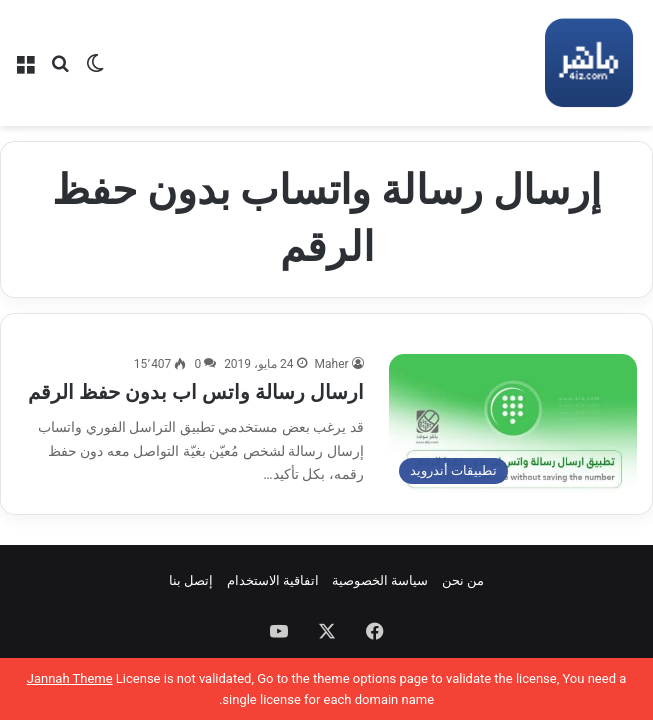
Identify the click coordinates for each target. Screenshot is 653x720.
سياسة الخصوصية (380, 580)
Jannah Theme (70, 678)
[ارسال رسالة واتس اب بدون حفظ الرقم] (513, 424)
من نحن (463, 580)
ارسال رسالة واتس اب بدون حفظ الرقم (196, 392)
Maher (332, 364)
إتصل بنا (191, 580)
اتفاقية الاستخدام (273, 580)
